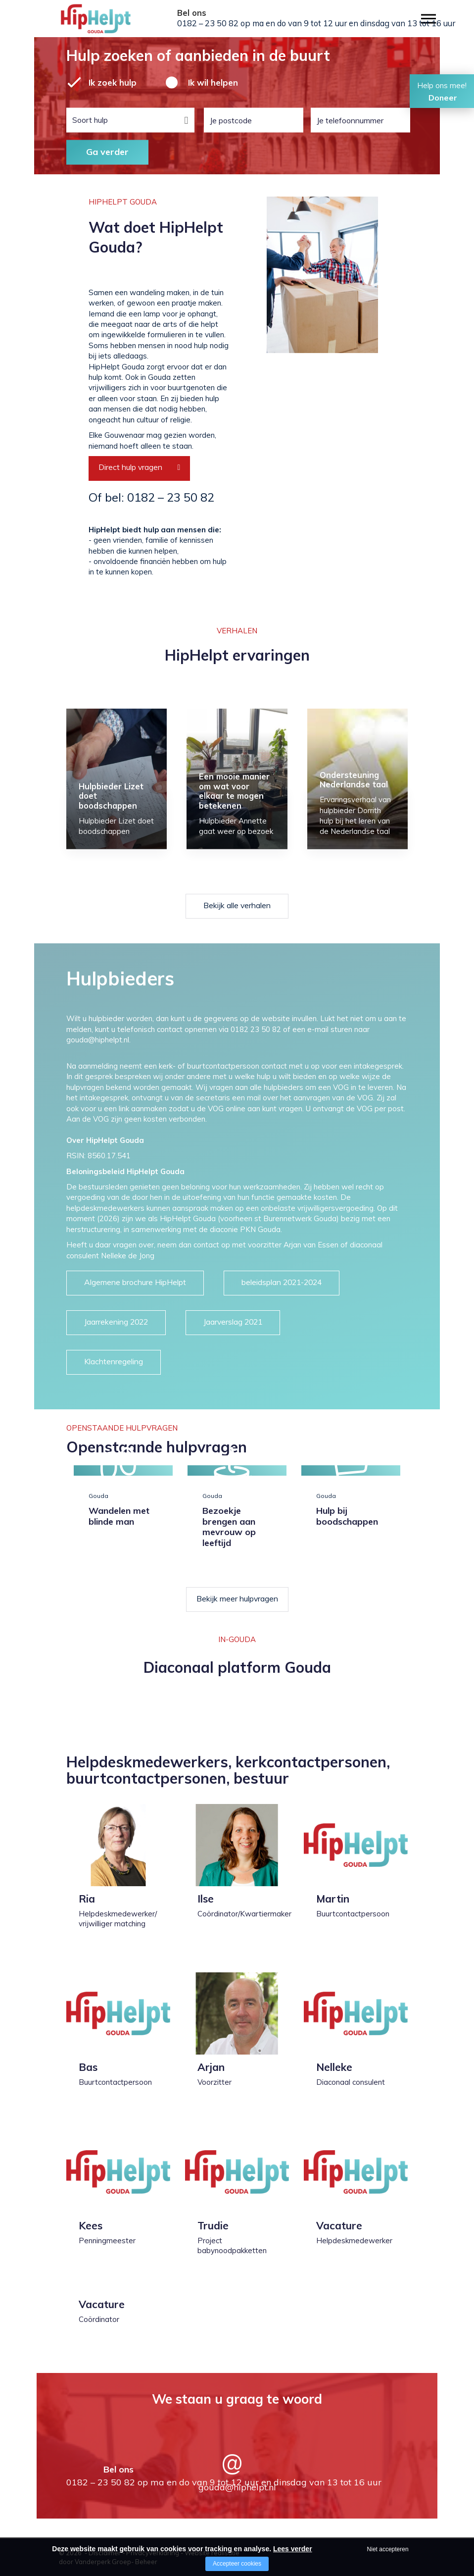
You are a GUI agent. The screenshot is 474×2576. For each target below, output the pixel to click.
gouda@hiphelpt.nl (237, 2487)
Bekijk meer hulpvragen (237, 1598)
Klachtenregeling (113, 1361)
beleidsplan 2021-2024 (281, 1282)
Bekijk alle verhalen (237, 905)
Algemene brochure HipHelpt (135, 1282)
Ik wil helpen (213, 82)
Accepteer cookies (237, 2563)
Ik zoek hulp (113, 82)
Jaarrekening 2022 (116, 1322)
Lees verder (292, 2549)
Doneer (442, 98)
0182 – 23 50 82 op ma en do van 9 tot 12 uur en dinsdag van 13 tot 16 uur (316, 23)
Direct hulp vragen (130, 467)
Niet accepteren (388, 2549)
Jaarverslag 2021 (232, 1322)
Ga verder (107, 151)
